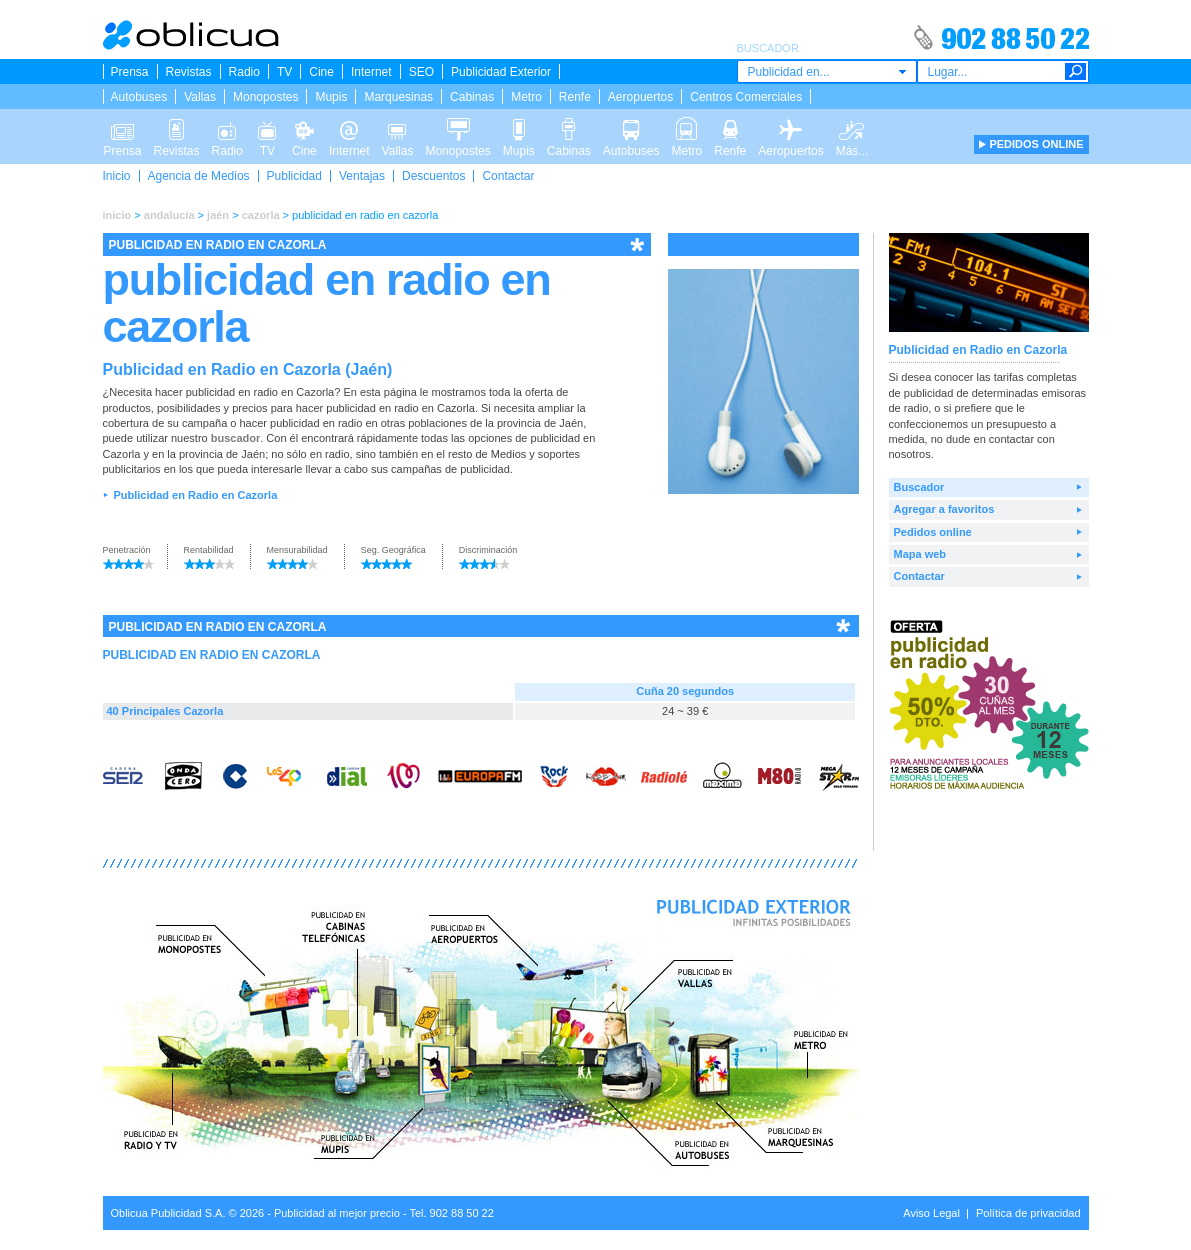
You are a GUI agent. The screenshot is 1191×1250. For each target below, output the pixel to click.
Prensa (130, 72)
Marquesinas (398, 97)
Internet (371, 72)
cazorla (261, 215)
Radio (244, 72)
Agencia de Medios (199, 176)
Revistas (189, 72)
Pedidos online (933, 532)
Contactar (508, 176)
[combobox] (827, 71)
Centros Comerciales (746, 97)
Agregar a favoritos (944, 509)
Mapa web (920, 554)
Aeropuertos (640, 97)
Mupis (331, 97)
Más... (852, 128)
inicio (117, 215)
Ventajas (362, 176)
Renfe (575, 97)
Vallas (200, 97)
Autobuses (139, 97)
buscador (236, 438)
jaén (218, 215)
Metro (526, 97)
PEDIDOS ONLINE (1036, 144)
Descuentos (433, 176)
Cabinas (472, 97)
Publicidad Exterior (501, 72)
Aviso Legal (931, 1213)
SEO (421, 72)
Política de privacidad (1028, 1213)
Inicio (117, 176)
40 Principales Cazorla (165, 711)
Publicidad (294, 176)
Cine (321, 72)
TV (284, 72)
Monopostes (265, 97)
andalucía (169, 215)
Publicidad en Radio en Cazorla (195, 495)
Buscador (919, 487)
